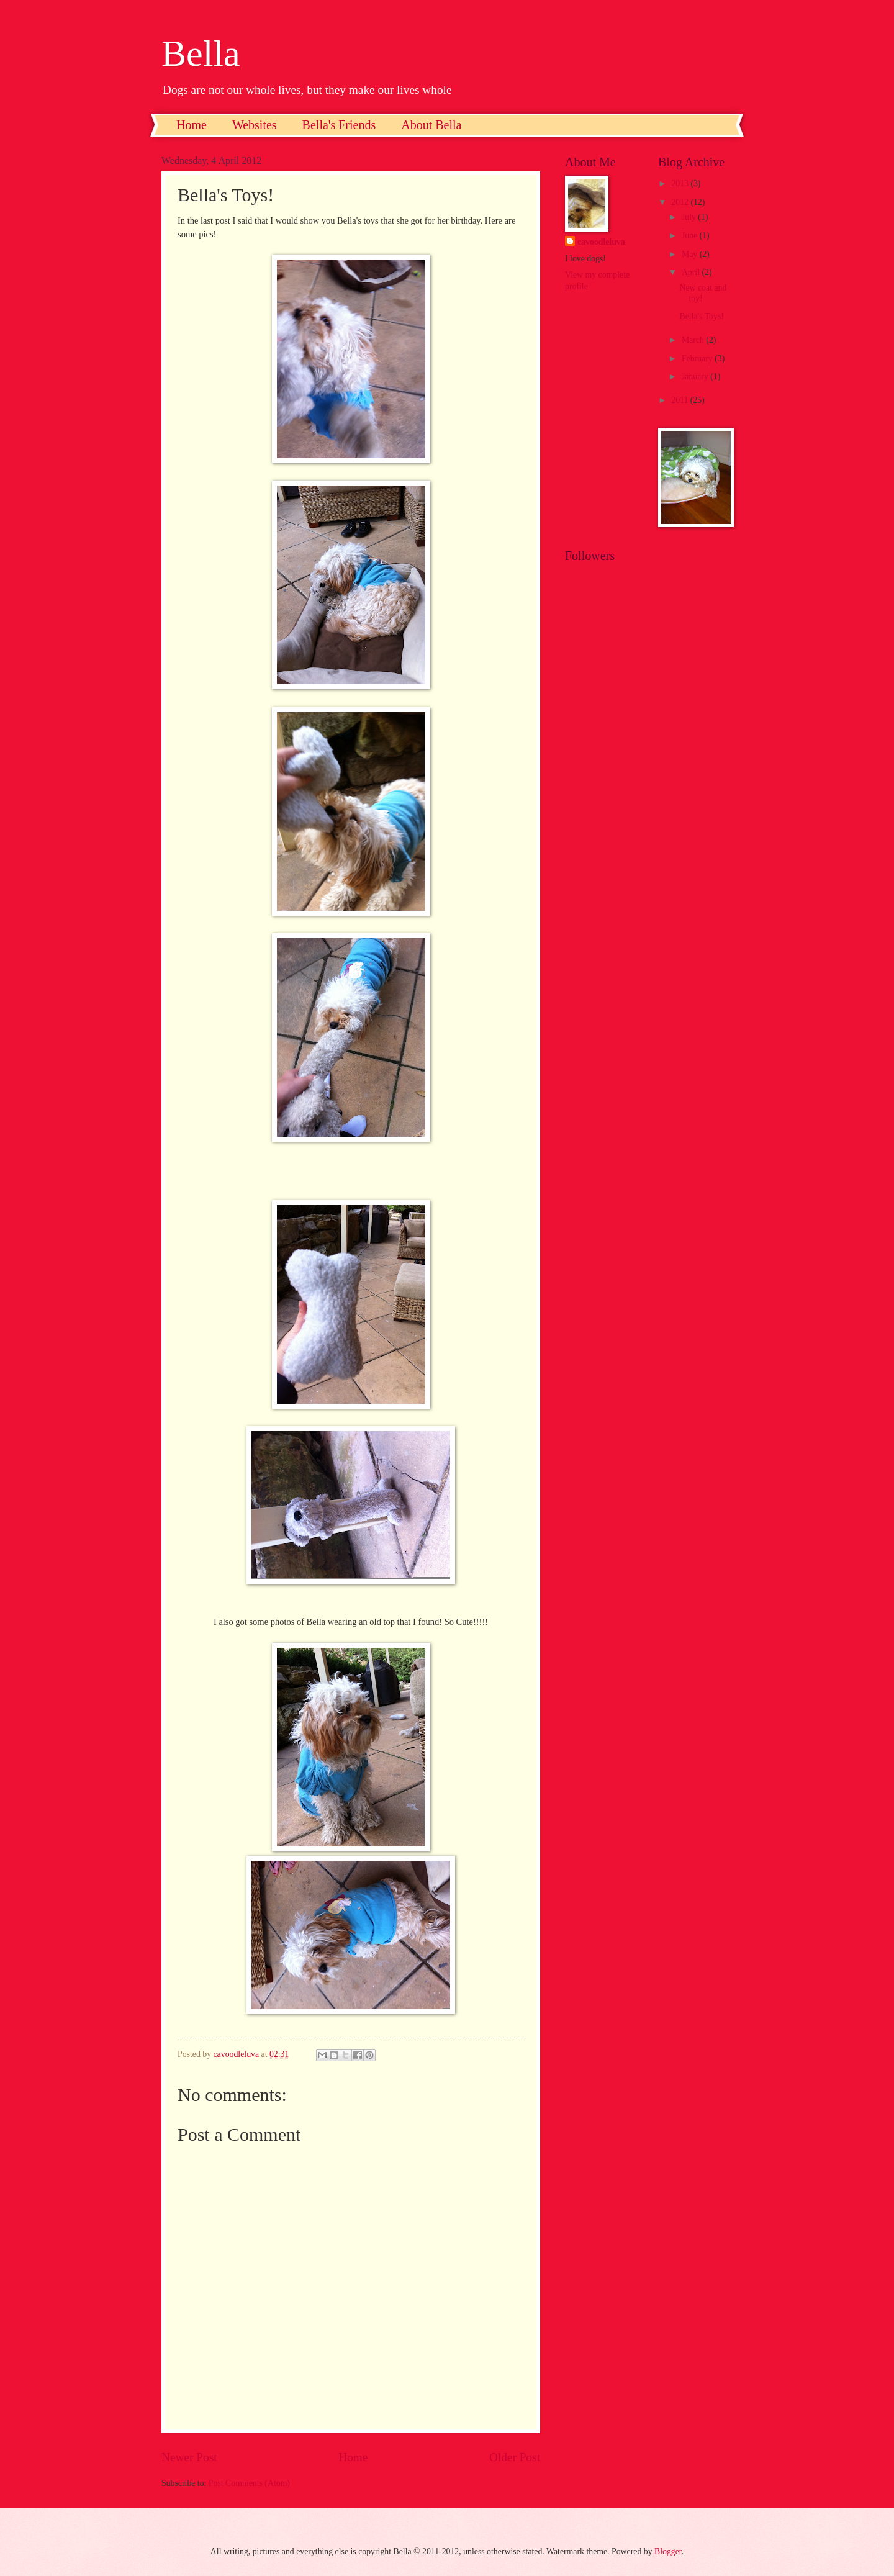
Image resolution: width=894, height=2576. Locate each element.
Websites (254, 125)
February (698, 358)
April (692, 272)
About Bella (431, 125)
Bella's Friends (339, 125)
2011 (680, 400)
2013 (680, 183)
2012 (680, 202)
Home (191, 125)
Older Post (514, 2457)
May (691, 254)
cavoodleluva (601, 241)
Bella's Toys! (701, 316)
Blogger (668, 2551)
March (694, 340)
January (696, 376)
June (691, 235)
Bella (200, 53)
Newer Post (189, 2457)
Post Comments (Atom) (249, 2483)
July (690, 217)
